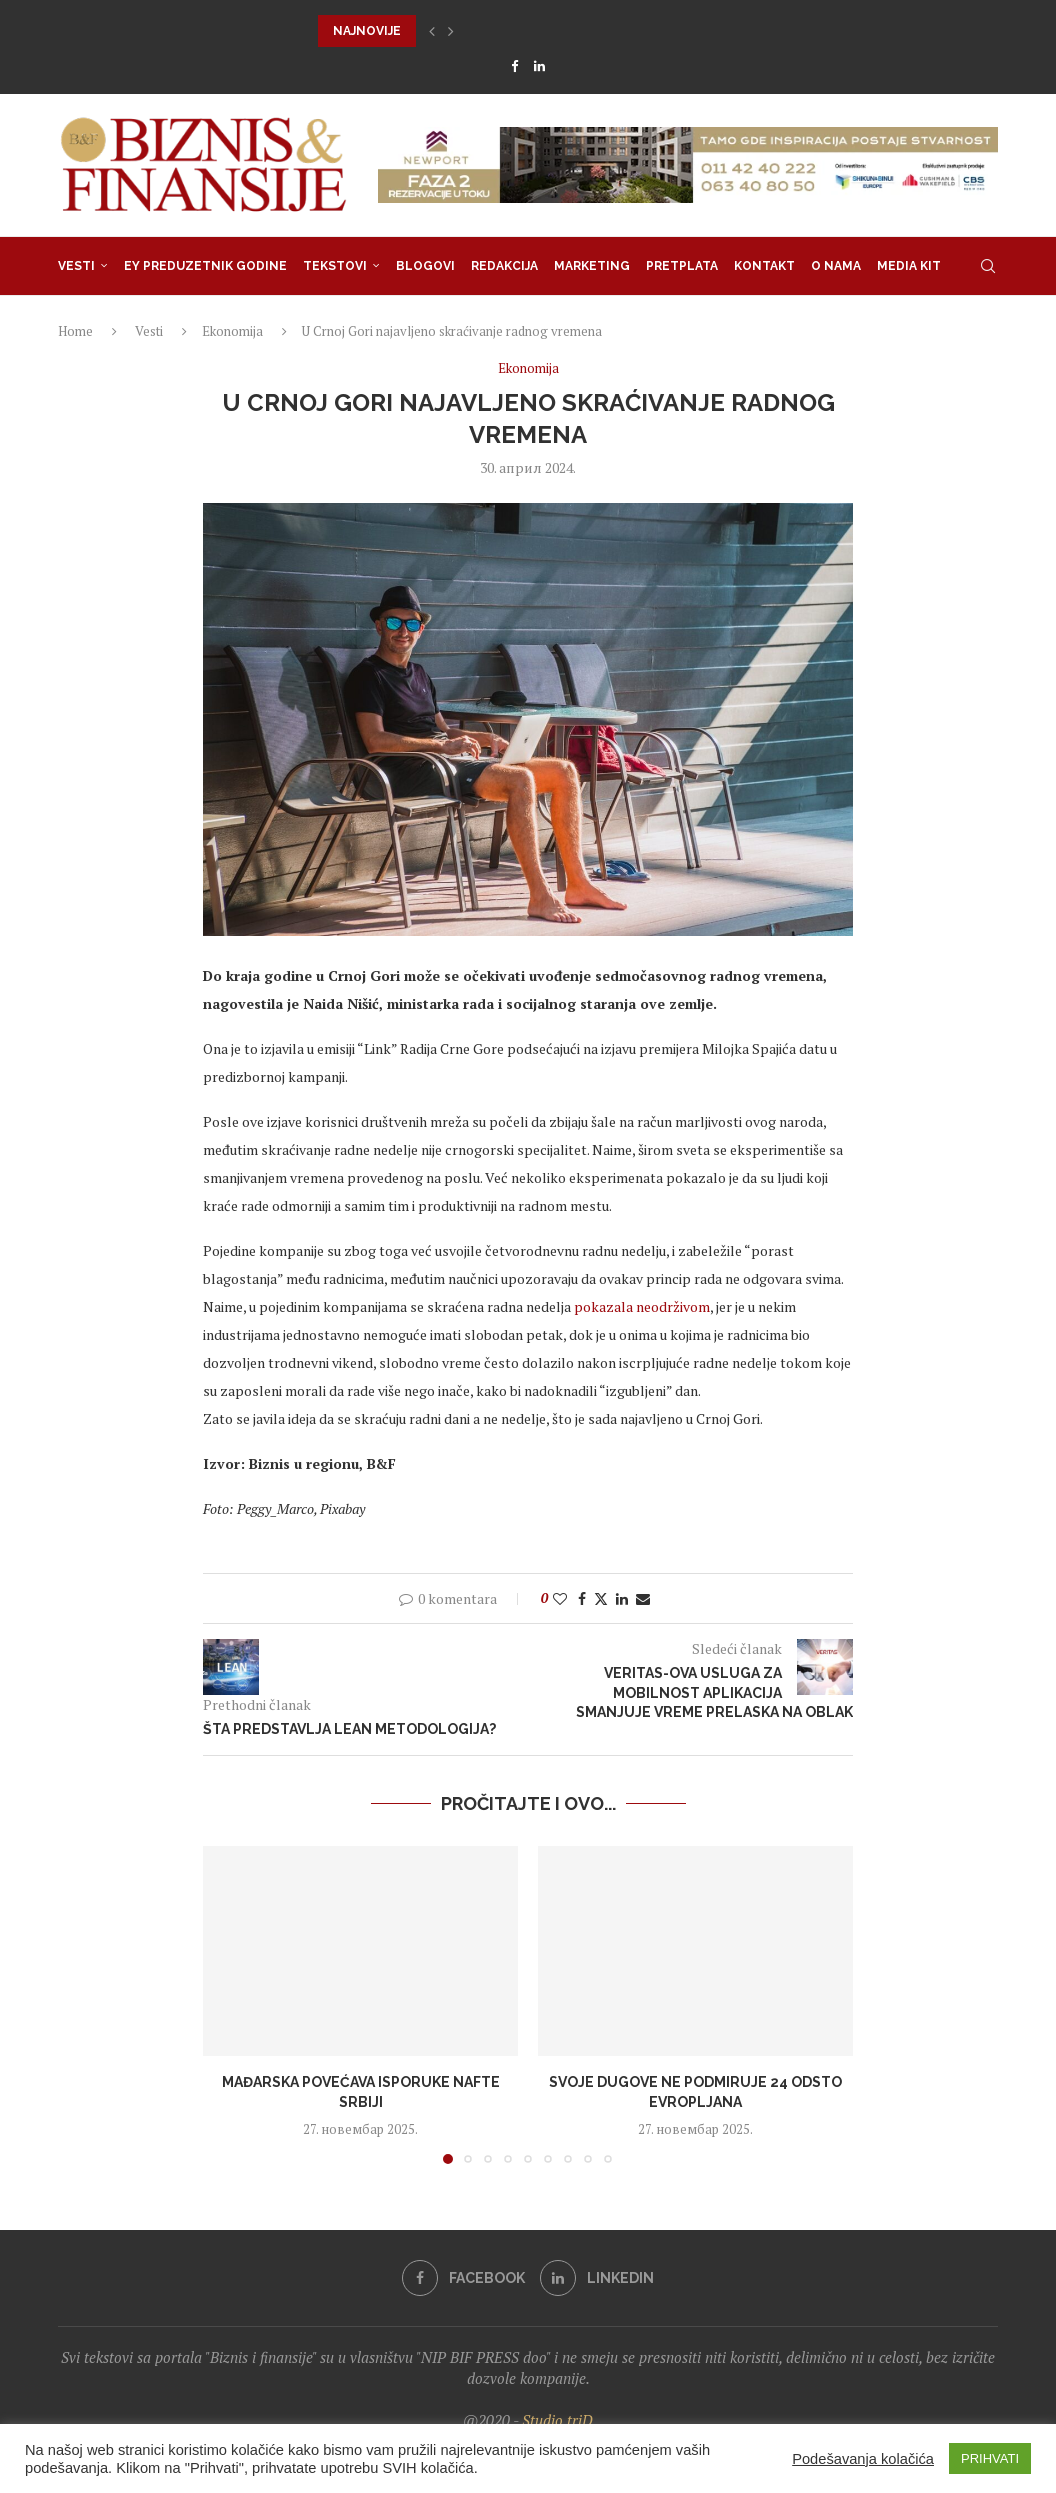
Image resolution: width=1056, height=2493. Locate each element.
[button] (432, 31)
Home (75, 331)
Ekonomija (232, 331)
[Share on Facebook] (582, 1598)
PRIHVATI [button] (990, 2458)
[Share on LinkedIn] (622, 1598)
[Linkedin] (539, 66)
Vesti (76, 266)
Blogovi (425, 266)
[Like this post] (560, 1598)
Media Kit (909, 266)
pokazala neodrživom (642, 1306)
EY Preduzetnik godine (205, 266)
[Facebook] (514, 66)
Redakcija (504, 266)
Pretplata (682, 266)
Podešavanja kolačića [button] (863, 2459)
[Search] (988, 266)
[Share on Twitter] (601, 1598)
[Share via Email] (643, 1598)
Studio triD (557, 2420)
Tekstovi (335, 266)
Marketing (592, 266)
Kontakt (764, 266)
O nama (836, 266)
